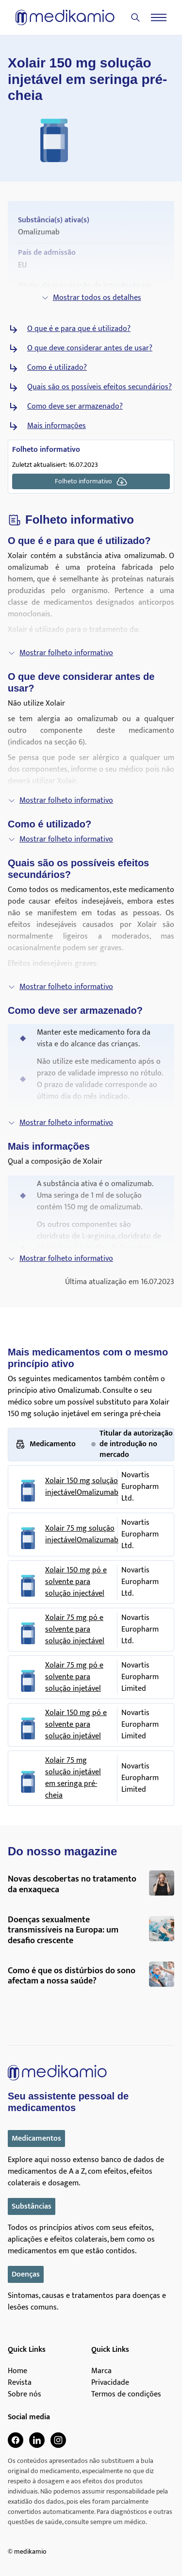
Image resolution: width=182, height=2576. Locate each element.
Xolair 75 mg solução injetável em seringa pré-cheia (73, 1778)
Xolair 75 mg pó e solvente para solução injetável (74, 1677)
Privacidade (110, 2383)
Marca (101, 2371)
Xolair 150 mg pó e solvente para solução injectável (76, 1582)
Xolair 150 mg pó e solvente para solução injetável (76, 1724)
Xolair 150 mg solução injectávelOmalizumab (81, 1487)
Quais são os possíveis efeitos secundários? (99, 387)
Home (17, 2371)
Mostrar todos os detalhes (91, 297)
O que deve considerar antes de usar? (89, 348)
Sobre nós (24, 2394)
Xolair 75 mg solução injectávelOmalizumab (81, 1534)
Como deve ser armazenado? (75, 407)
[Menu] (158, 17)
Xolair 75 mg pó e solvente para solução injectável (74, 1629)
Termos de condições (126, 2394)
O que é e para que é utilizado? (79, 329)
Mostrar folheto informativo (60, 653)
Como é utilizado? (57, 368)
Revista (20, 2383)
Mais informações (56, 426)
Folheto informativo (91, 481)
